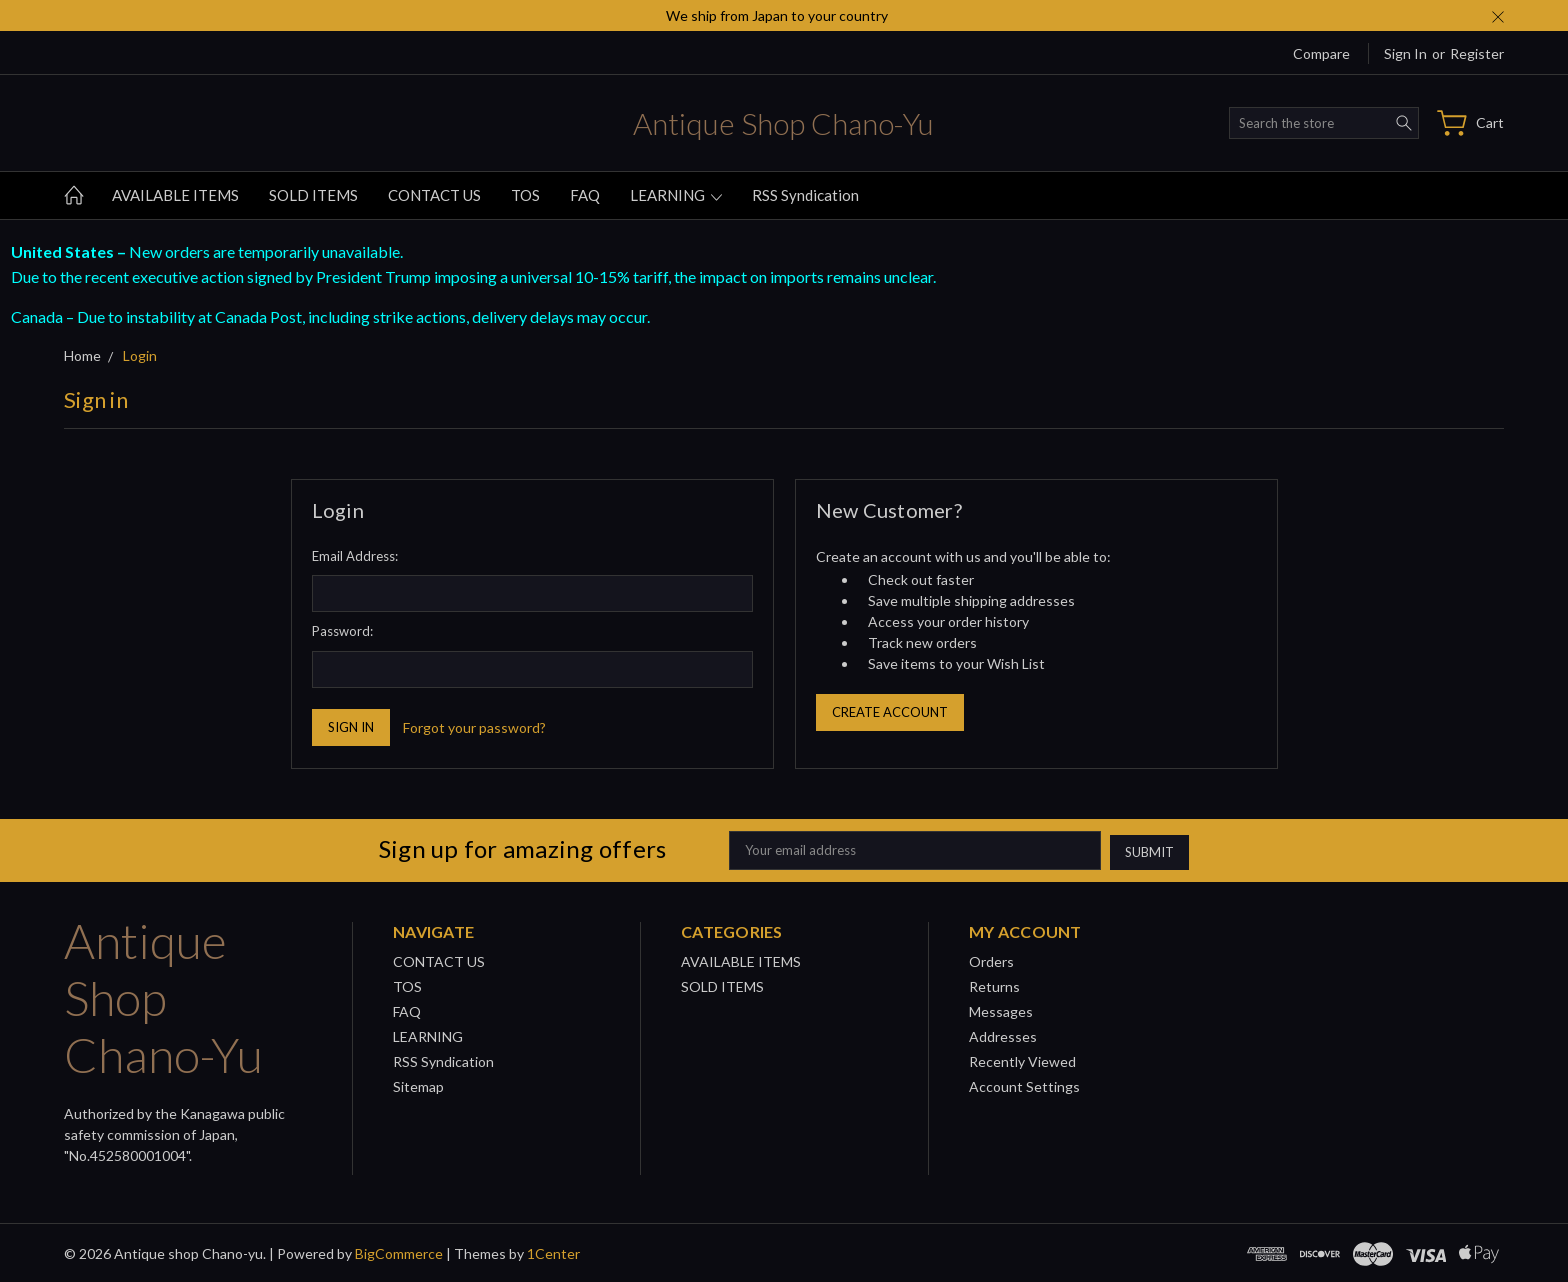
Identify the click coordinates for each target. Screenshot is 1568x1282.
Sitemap (418, 1084)
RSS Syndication (805, 195)
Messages (1001, 1009)
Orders (991, 959)
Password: (342, 631)
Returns (994, 984)
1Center (553, 1251)
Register (1477, 53)
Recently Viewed (1022, 1059)
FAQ (585, 195)
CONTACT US (434, 195)
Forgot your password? (474, 727)
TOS (525, 195)
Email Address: (355, 556)
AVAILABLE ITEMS (175, 195)
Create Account (890, 712)
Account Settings (1024, 1084)
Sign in (1405, 53)
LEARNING (676, 195)
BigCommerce (399, 1251)
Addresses (1003, 1034)
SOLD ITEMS (313, 195)
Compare (1321, 53)
